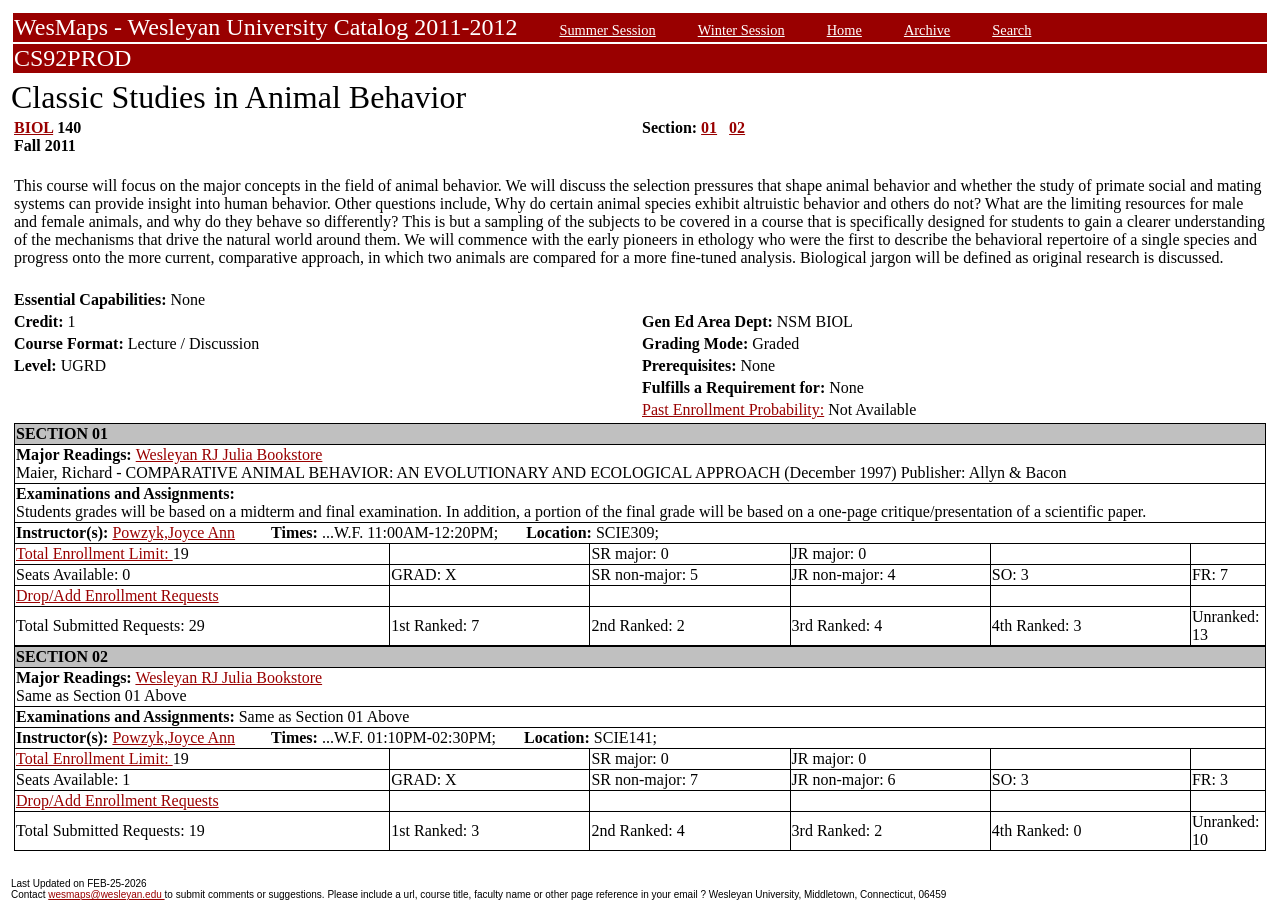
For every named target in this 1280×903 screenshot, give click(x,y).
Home (844, 30)
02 (737, 127)
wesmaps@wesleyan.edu (106, 894)
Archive (927, 30)
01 (709, 127)
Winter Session (741, 30)
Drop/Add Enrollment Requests (117, 595)
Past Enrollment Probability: (733, 409)
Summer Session (607, 30)
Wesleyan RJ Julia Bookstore (229, 454)
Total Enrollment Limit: (94, 553)
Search (1011, 30)
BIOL (33, 127)
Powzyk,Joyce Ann (173, 532)
